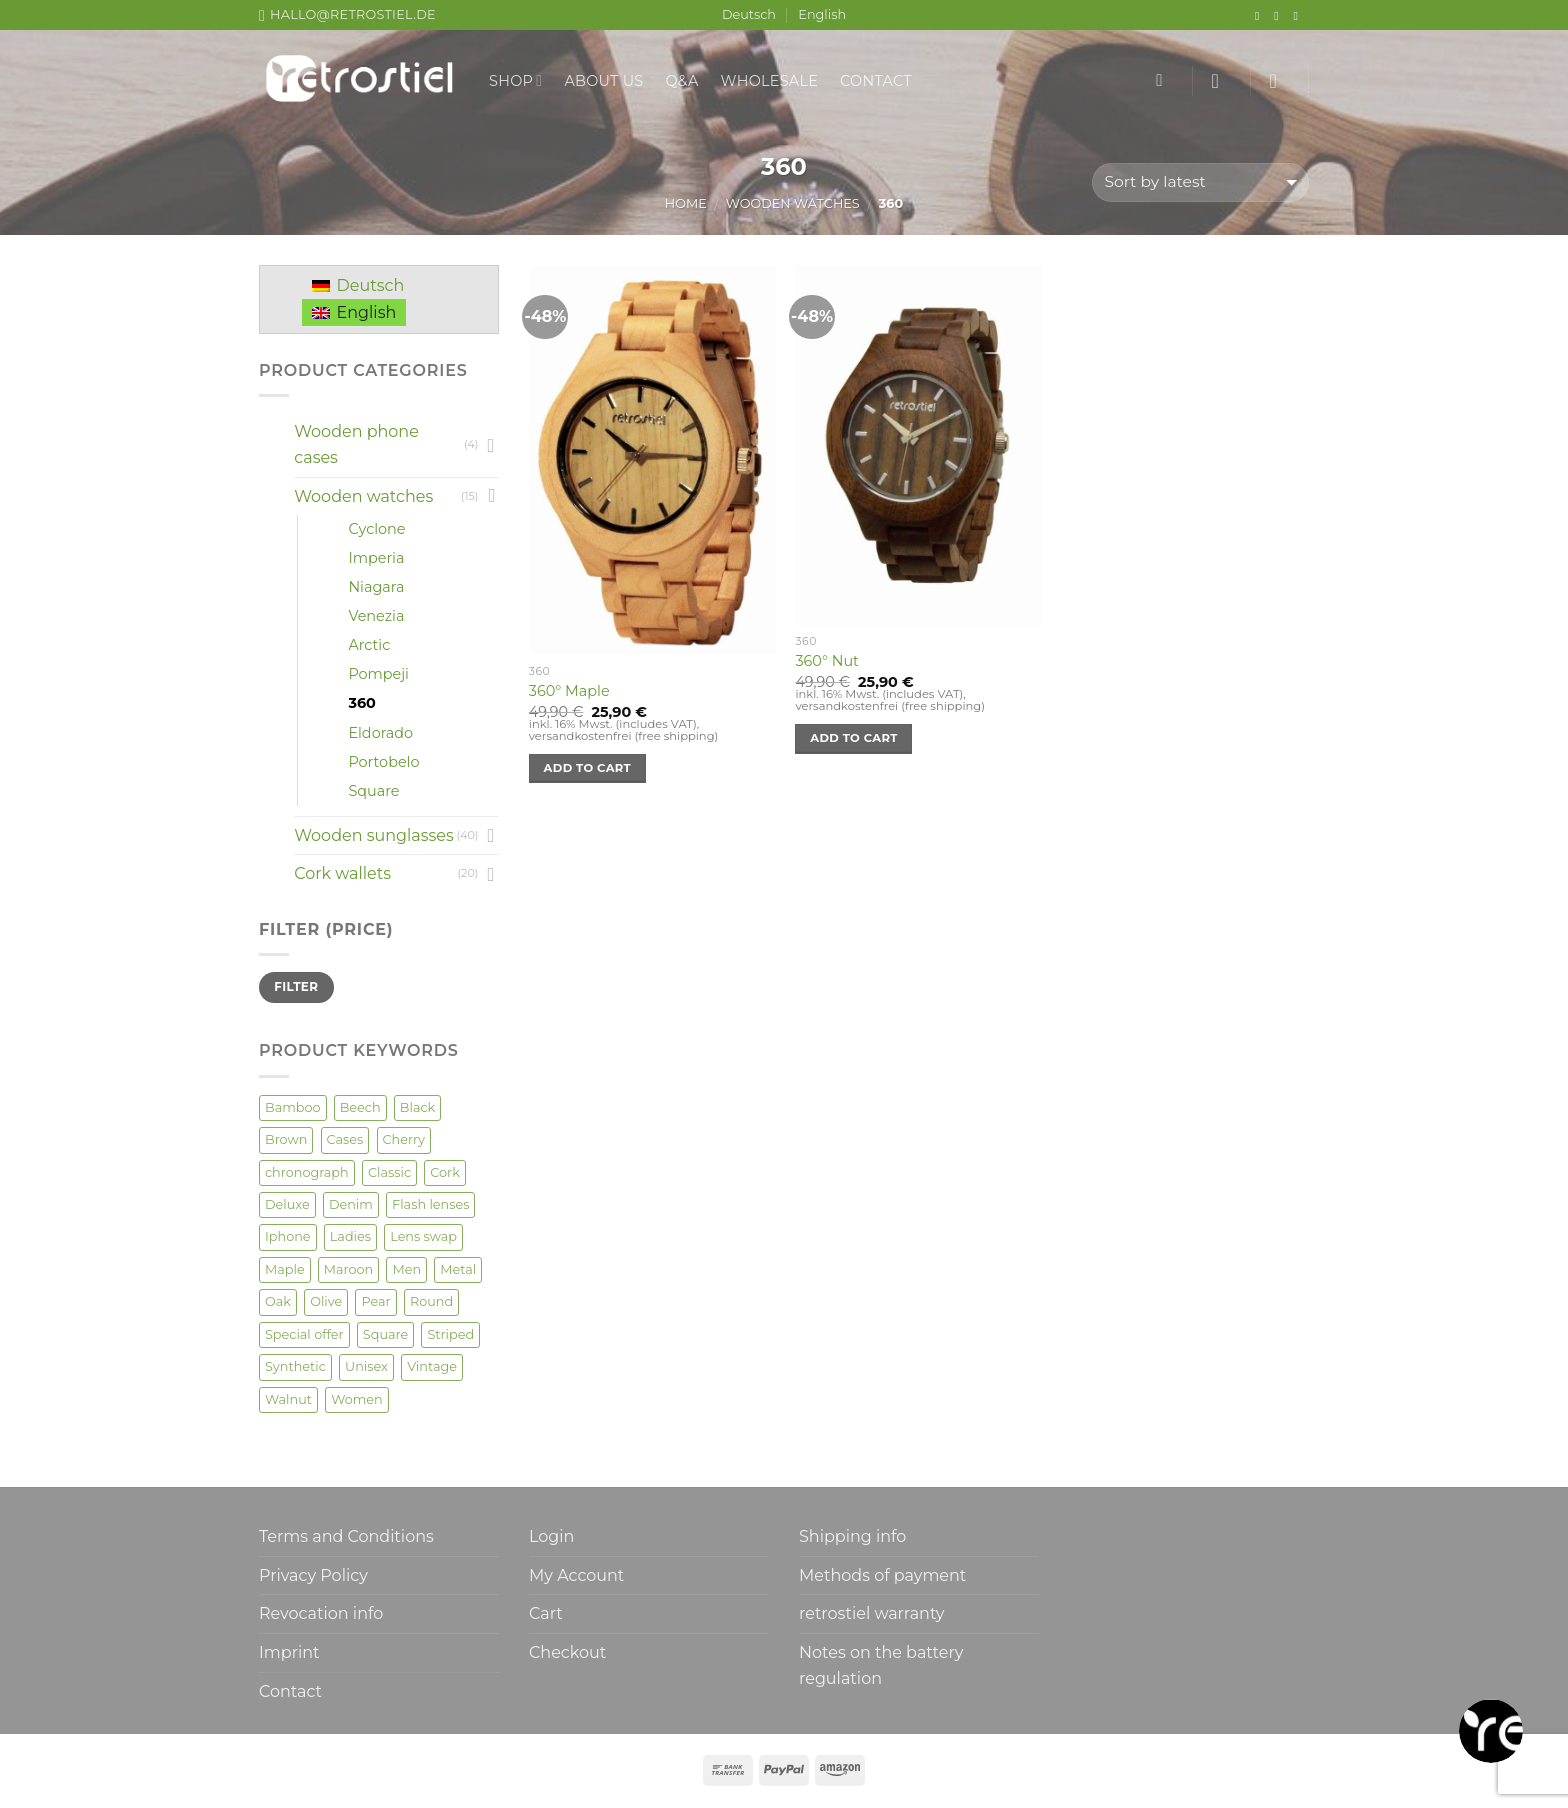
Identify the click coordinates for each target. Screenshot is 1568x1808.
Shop (515, 80)
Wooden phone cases (356, 444)
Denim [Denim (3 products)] (351, 1204)
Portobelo (383, 762)
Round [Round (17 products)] (431, 1301)
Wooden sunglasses (374, 835)
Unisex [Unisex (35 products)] (366, 1366)
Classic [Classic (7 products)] (389, 1172)
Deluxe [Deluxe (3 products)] (287, 1204)
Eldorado (380, 733)
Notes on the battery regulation (881, 1665)
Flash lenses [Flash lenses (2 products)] (430, 1204)
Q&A (681, 81)
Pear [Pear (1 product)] (375, 1301)
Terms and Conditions (346, 1536)
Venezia (376, 616)
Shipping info (852, 1536)
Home (686, 203)
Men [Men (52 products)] (406, 1269)
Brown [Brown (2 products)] (286, 1139)
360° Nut (826, 661)
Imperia (376, 558)
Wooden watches (793, 203)
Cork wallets (342, 873)
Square (373, 791)
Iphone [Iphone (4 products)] (288, 1236)
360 (361, 703)
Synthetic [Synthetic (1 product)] (295, 1366)
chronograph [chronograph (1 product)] (307, 1172)
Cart (546, 1613)
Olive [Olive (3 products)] (326, 1301)
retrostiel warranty (872, 1613)
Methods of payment (882, 1575)
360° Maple (569, 691)
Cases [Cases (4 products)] (345, 1139)
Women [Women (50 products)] (357, 1399)
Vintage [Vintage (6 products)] (432, 1366)
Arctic (369, 645)
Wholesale (770, 81)
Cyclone (376, 529)
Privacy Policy (313, 1575)
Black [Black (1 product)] (417, 1107)
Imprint (289, 1652)
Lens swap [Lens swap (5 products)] (423, 1236)
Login (551, 1536)
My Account (576, 1575)
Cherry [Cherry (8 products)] (404, 1139)
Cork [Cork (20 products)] (445, 1172)
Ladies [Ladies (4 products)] (350, 1236)
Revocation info (321, 1613)
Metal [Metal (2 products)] (458, 1269)
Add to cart (587, 768)
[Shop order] (1200, 182)
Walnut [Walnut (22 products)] (288, 1399)
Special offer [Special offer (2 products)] (304, 1334)
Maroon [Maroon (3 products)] (348, 1269)
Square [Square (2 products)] (385, 1334)
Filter (296, 986)
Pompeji (378, 674)
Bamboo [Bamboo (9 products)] (293, 1107)
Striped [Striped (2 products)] (450, 1334)
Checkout (567, 1652)
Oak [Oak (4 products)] (278, 1301)
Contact (876, 81)
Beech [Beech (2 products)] (360, 1107)
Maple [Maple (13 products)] (285, 1269)
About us (603, 81)
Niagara (376, 587)
